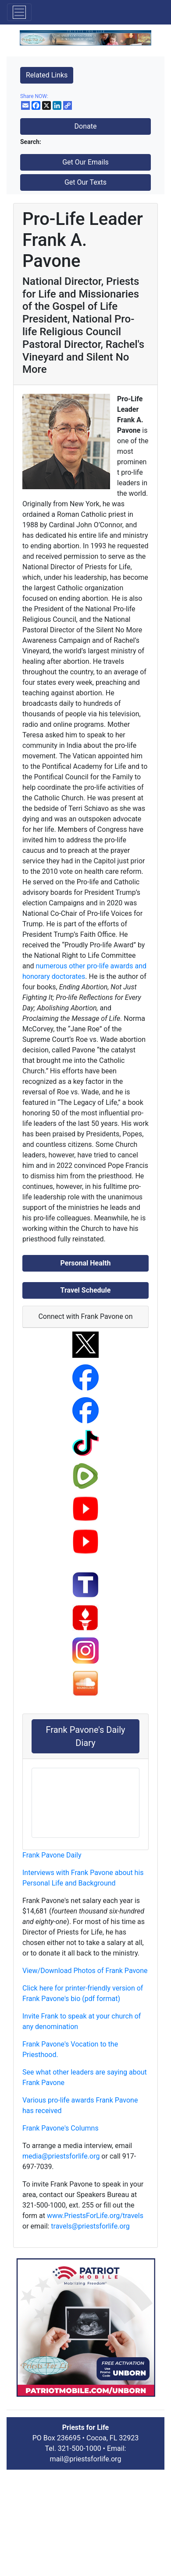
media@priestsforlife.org (61, 2156)
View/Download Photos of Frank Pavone (85, 1970)
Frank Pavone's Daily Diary (85, 1736)
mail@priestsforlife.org (85, 2459)
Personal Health (86, 1263)
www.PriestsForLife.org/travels (95, 2216)
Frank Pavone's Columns (60, 2128)
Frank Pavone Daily (52, 1855)
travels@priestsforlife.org (90, 2226)
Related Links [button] (47, 75)
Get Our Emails (85, 162)
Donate (86, 126)
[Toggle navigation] (19, 12)
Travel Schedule (86, 1290)
